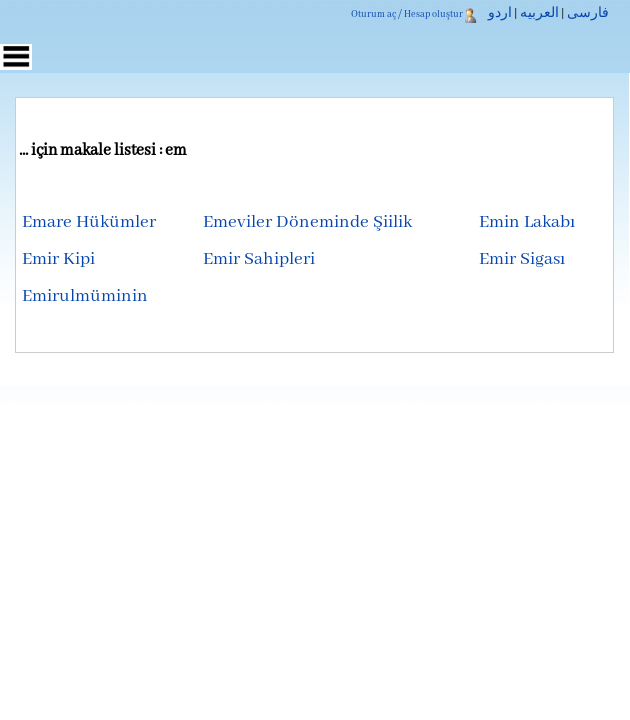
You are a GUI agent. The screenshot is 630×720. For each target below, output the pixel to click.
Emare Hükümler (89, 222)
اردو (500, 14)
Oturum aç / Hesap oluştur (407, 14)
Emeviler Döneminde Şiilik (307, 222)
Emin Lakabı (527, 222)
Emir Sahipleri (259, 259)
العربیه (539, 14)
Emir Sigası (522, 259)
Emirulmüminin (85, 296)
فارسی (588, 14)
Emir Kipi (58, 259)
